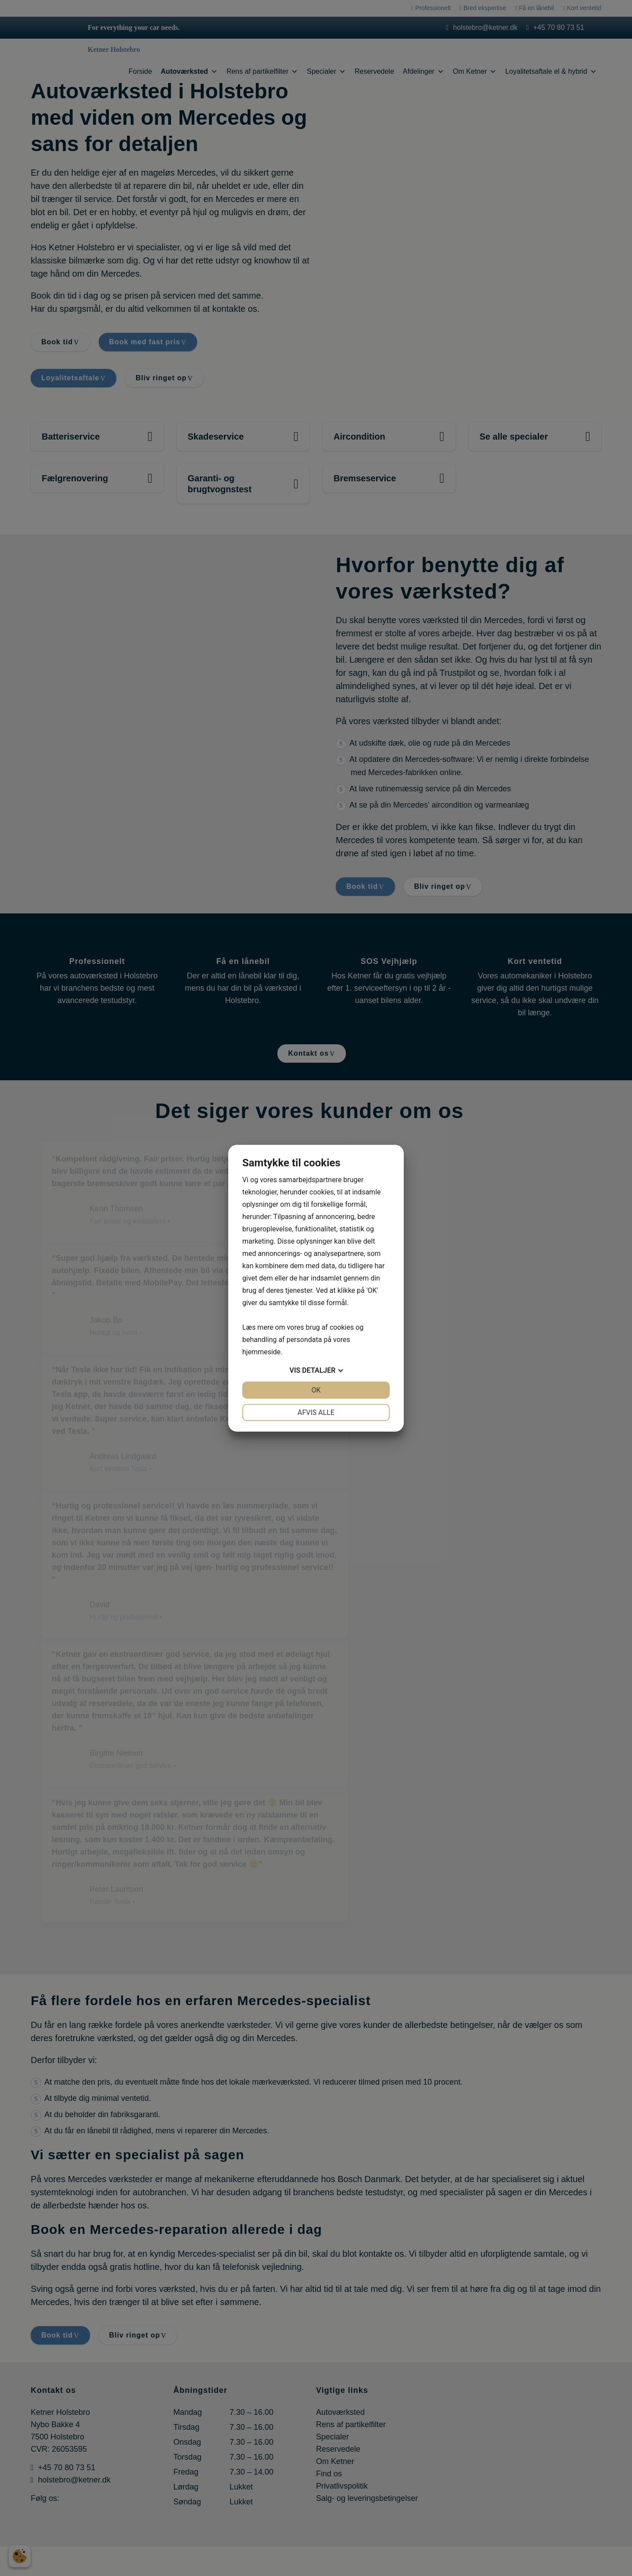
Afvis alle (316, 1412)
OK (315, 1390)
